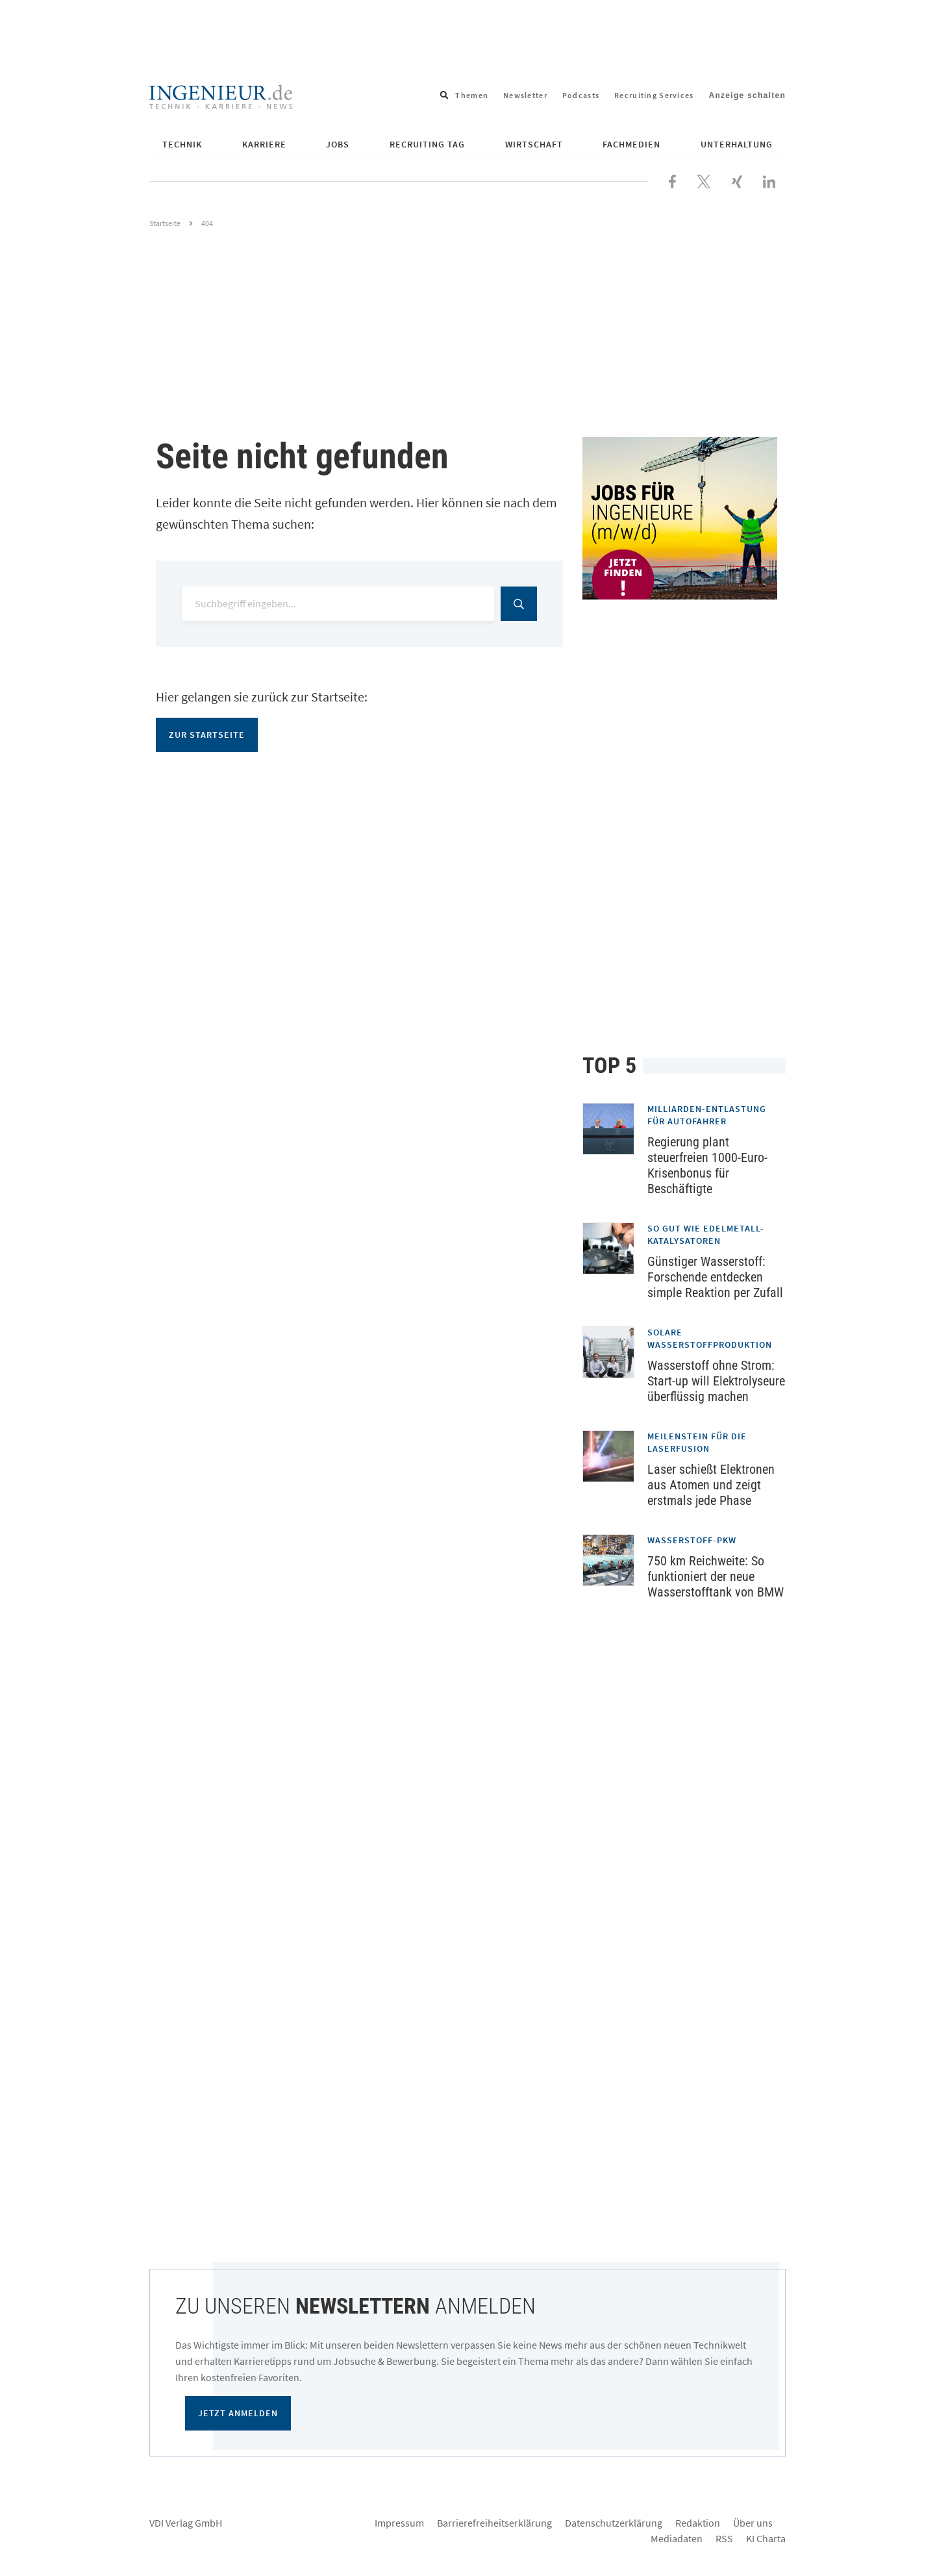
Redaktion (697, 2522)
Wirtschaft (534, 144)
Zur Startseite (207, 734)
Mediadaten (677, 2538)
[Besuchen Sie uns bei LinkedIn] (769, 180)
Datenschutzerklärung (613, 2522)
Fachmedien (631, 144)
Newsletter (525, 95)
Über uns (753, 2522)
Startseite (165, 223)
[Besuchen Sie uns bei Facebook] (672, 180)
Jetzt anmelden (238, 2413)
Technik (182, 144)
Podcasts (580, 95)
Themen (471, 95)
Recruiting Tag (427, 144)
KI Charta (766, 2538)
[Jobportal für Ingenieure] (684, 518)
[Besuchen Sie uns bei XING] (737, 180)
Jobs (337, 144)
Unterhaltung (737, 144)
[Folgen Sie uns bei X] (704, 180)
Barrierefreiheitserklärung (494, 2522)
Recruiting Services (653, 95)
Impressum (399, 2522)
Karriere (264, 144)
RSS (724, 2538)
